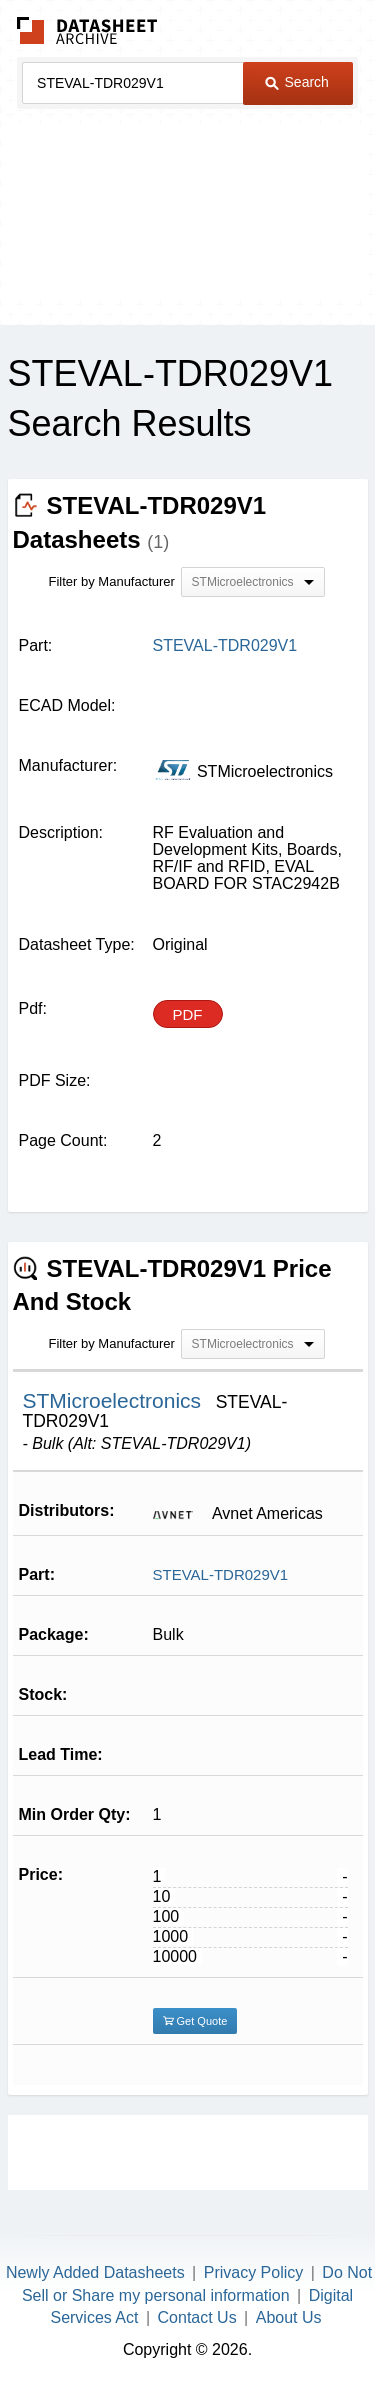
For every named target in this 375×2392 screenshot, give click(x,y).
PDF (188, 1014)
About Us (289, 2317)
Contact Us (197, 2317)
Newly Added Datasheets (95, 2272)
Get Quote (195, 2021)
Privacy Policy (254, 2272)
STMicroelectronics (115, 1400)
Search (297, 82)
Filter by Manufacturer (112, 581)
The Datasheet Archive (87, 30)
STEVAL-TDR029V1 (221, 1574)
